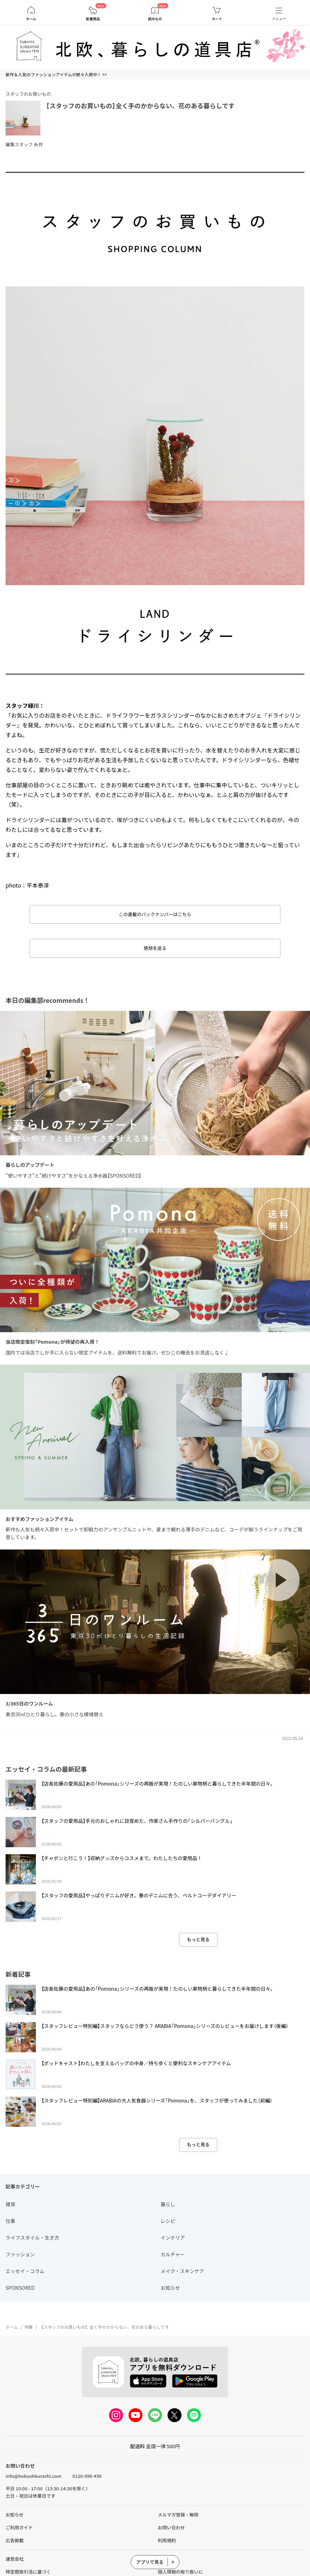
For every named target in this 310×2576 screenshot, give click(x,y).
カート (217, 19)
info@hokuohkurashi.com (33, 2476)
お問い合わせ (171, 2527)
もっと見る (198, 1939)
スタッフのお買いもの (28, 94)
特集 (28, 2327)
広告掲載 (15, 2540)
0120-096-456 (86, 2476)
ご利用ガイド (19, 2527)
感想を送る (155, 948)
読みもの (155, 19)
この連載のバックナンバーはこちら (155, 914)
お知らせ (15, 2514)
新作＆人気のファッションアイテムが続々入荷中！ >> (56, 74)
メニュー (279, 19)
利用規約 (167, 2540)
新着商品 (93, 19)
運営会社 (15, 2558)
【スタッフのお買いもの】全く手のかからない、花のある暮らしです (140, 105)
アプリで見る (149, 2562)
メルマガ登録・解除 (178, 2514)
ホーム (31, 19)
